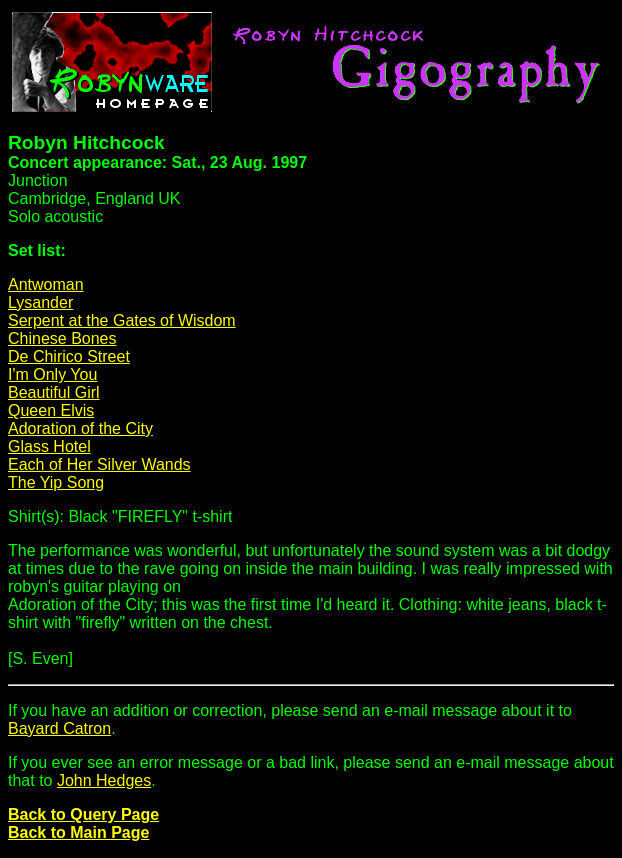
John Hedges (104, 780)
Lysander (40, 302)
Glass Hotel (49, 446)
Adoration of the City (80, 428)
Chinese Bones (62, 338)
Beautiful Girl (54, 392)
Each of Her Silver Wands (99, 464)
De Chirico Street (69, 356)
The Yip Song (56, 482)
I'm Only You (52, 374)
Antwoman (46, 284)
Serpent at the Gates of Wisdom (122, 320)
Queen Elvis (51, 410)
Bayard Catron (59, 728)
